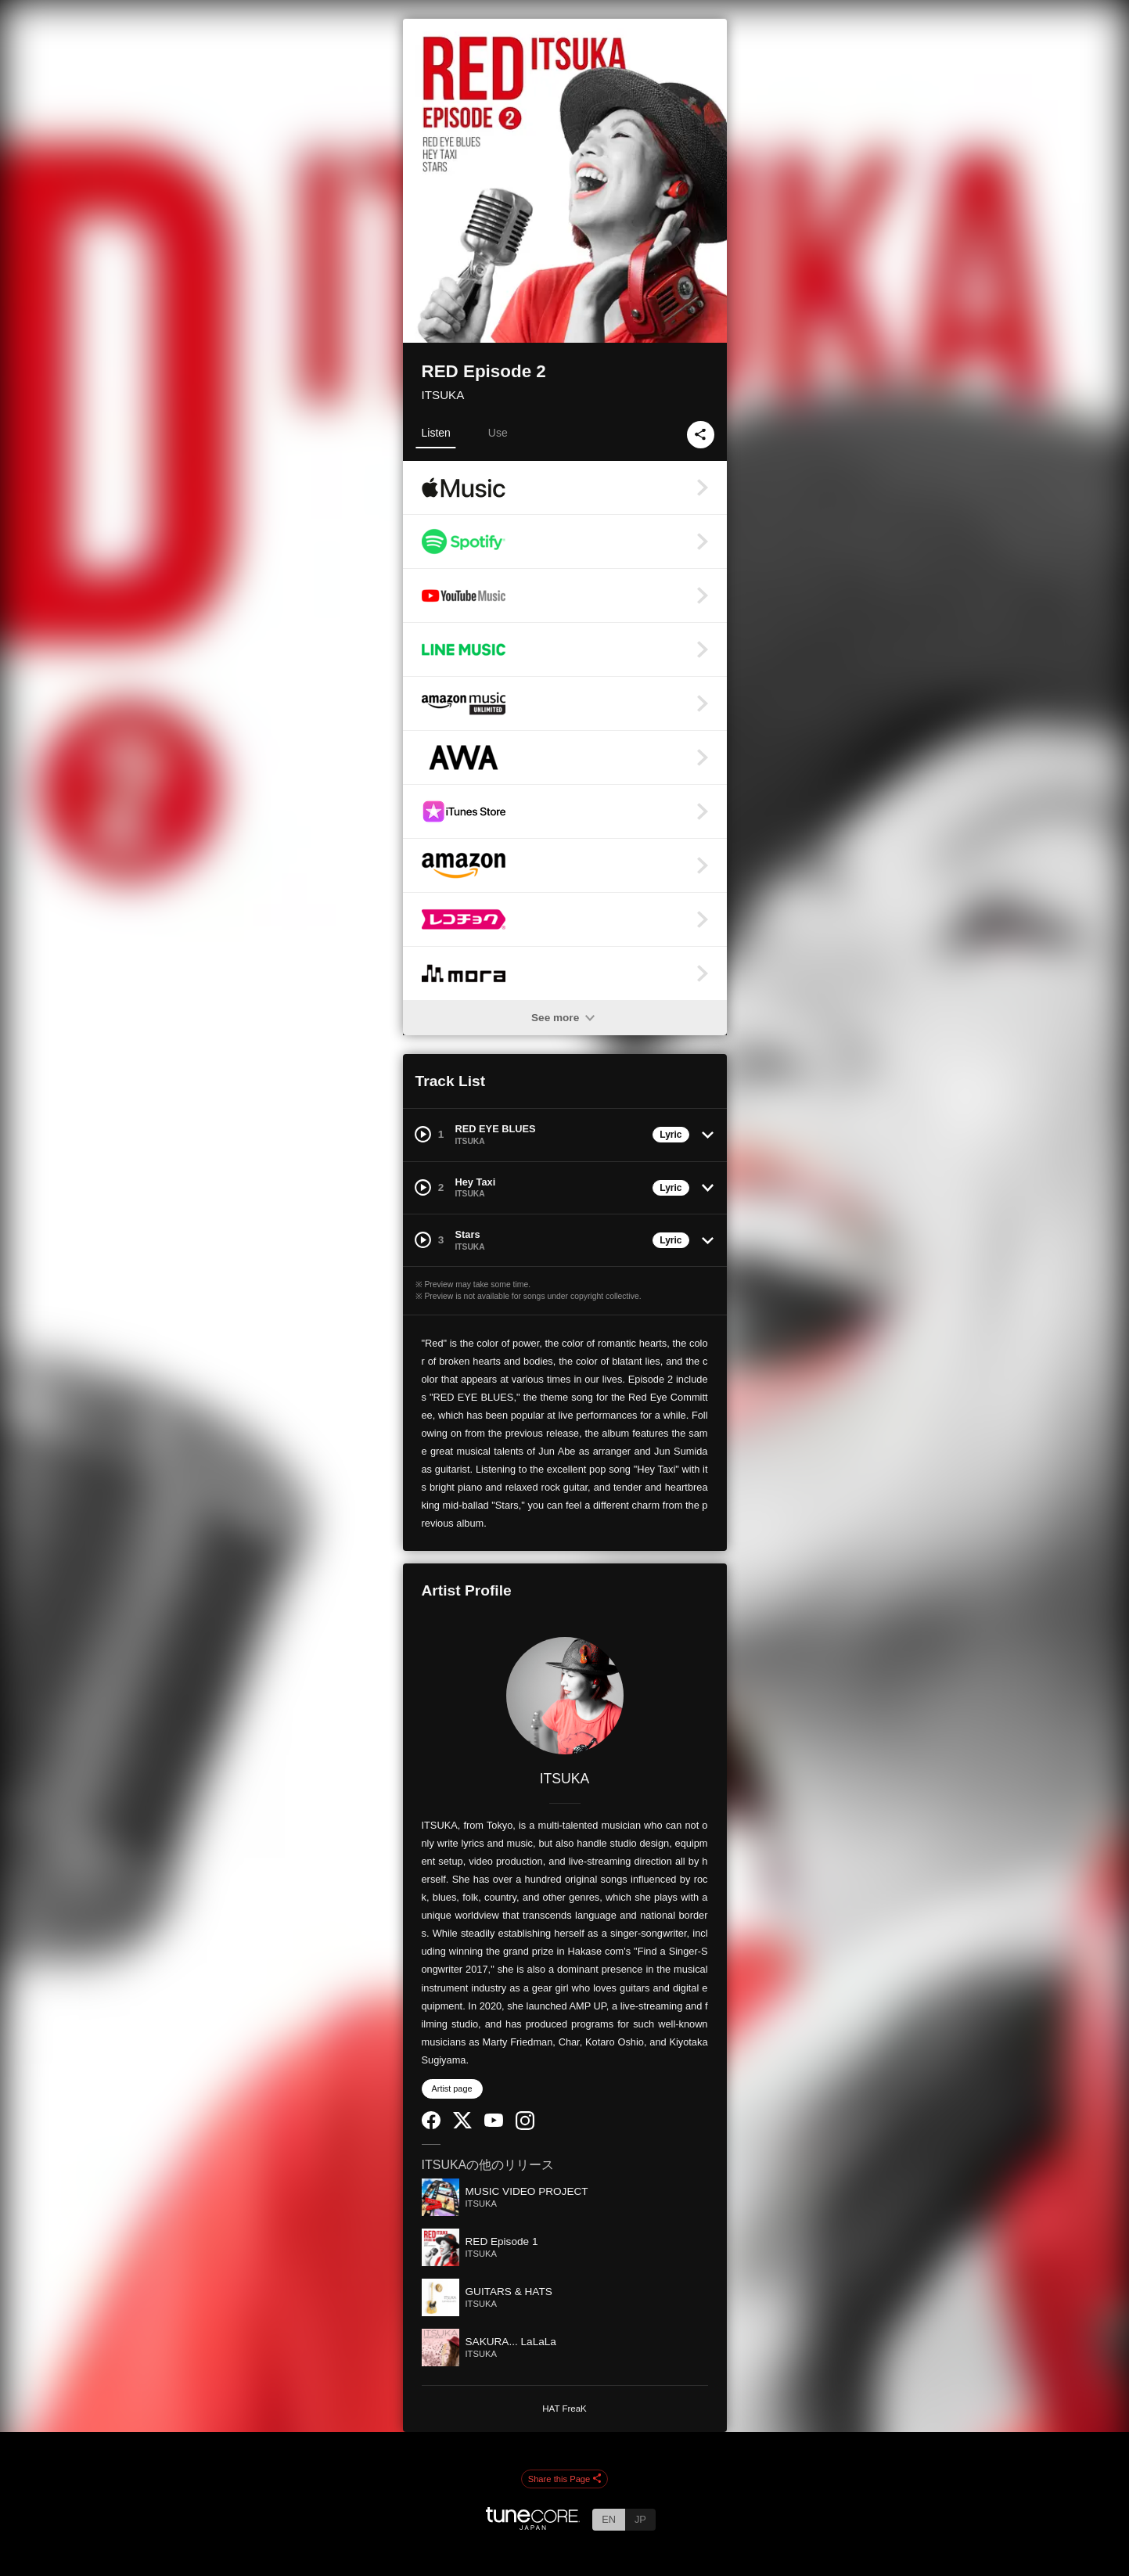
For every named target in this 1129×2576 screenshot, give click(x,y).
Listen (436, 432)
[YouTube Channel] (493, 2123)
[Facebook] (431, 2126)
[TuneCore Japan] (533, 2525)
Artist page (452, 2088)
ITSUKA (443, 394)
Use (498, 432)
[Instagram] (525, 2126)
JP (640, 2519)
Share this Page (565, 2479)
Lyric (670, 1134)
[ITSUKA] (565, 1695)
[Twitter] (462, 2125)
